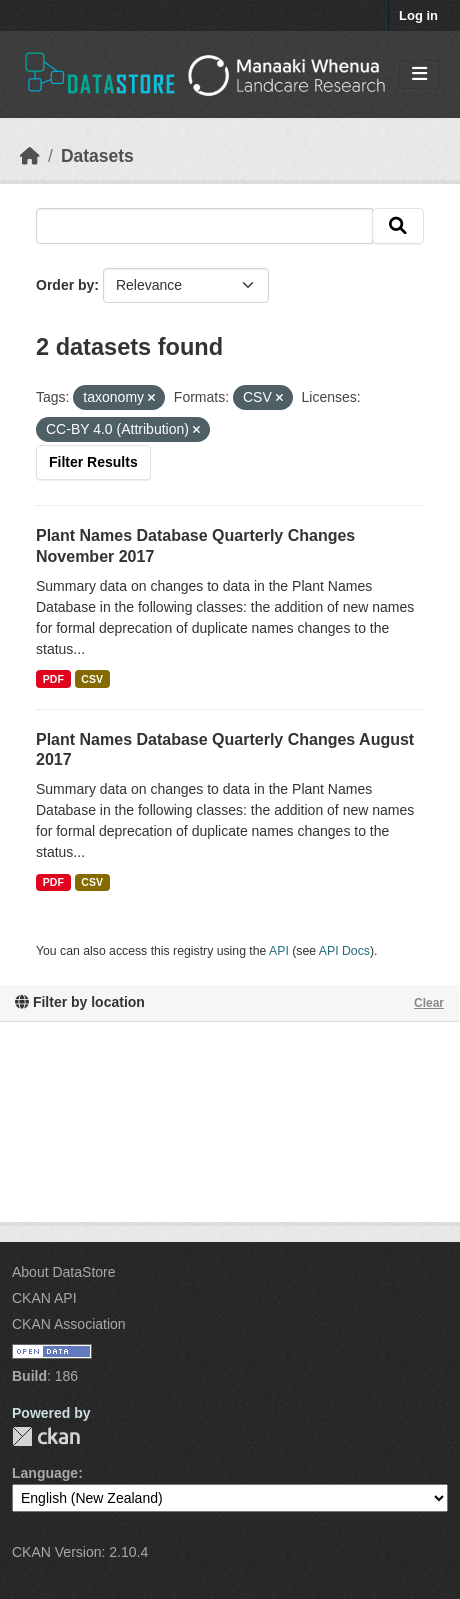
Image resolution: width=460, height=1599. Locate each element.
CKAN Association (69, 1324)
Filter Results (93, 462)
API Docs (344, 951)
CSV (92, 679)
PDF (53, 679)
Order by (65, 285)
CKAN (46, 1436)
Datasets (97, 156)
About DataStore (64, 1272)
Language (45, 1473)
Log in (418, 15)
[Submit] (398, 226)
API (279, 951)
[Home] (30, 156)
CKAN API (44, 1298)
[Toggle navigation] (419, 74)
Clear (429, 1003)
